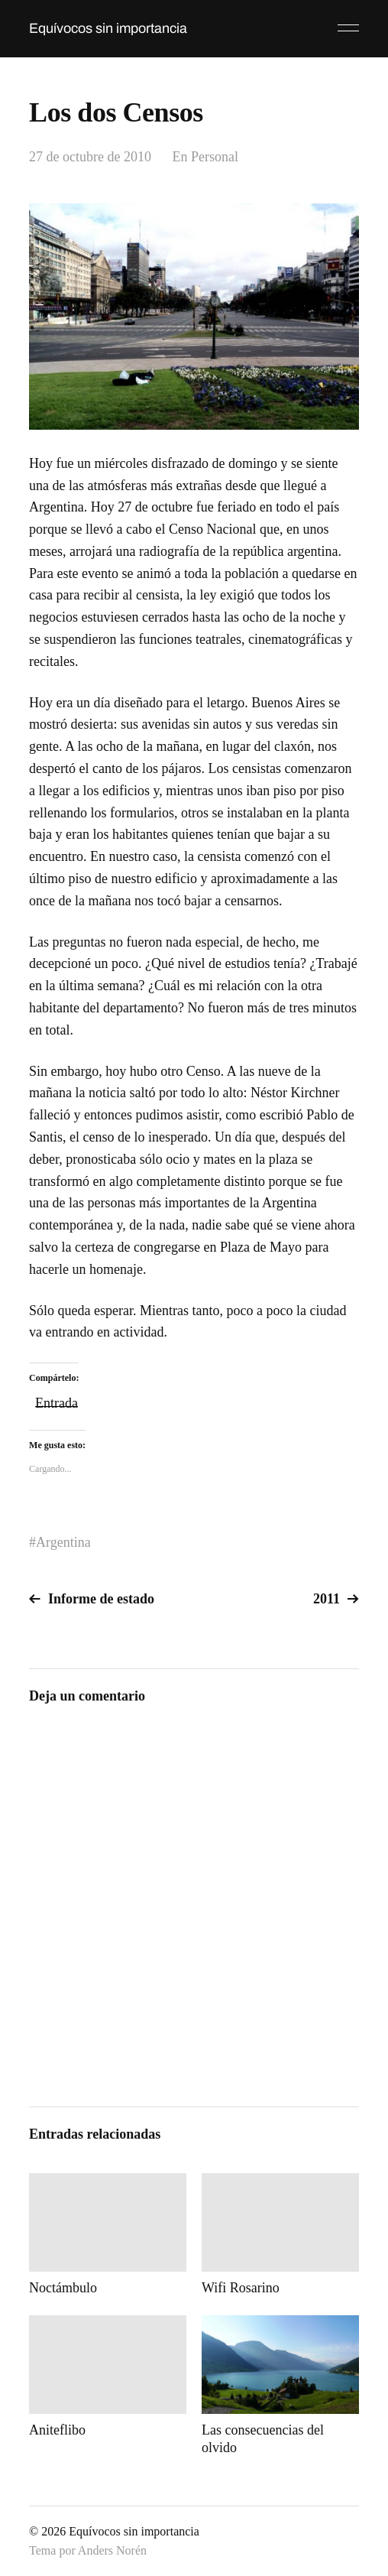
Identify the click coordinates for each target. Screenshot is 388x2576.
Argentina (63, 1542)
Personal (214, 156)
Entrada (56, 1401)
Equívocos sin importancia (108, 28)
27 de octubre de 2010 (90, 156)
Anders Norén (112, 2550)
